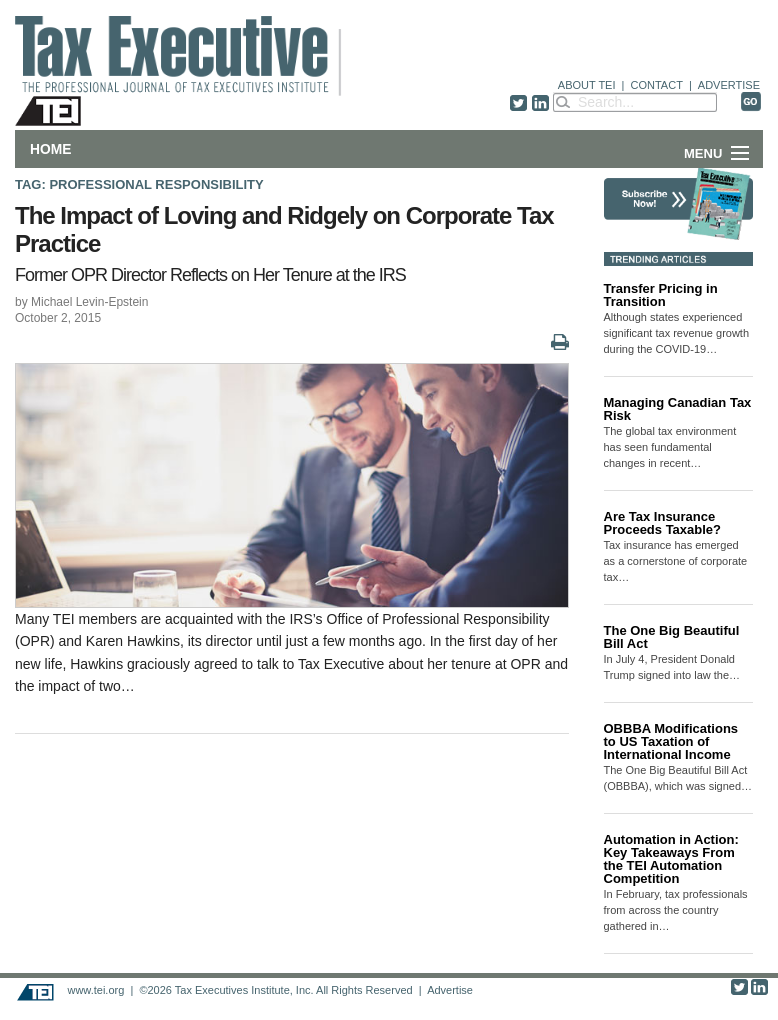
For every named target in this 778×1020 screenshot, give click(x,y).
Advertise (450, 990)
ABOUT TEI (587, 85)
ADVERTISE (729, 85)
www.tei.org (95, 990)
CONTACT (657, 85)
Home (50, 149)
